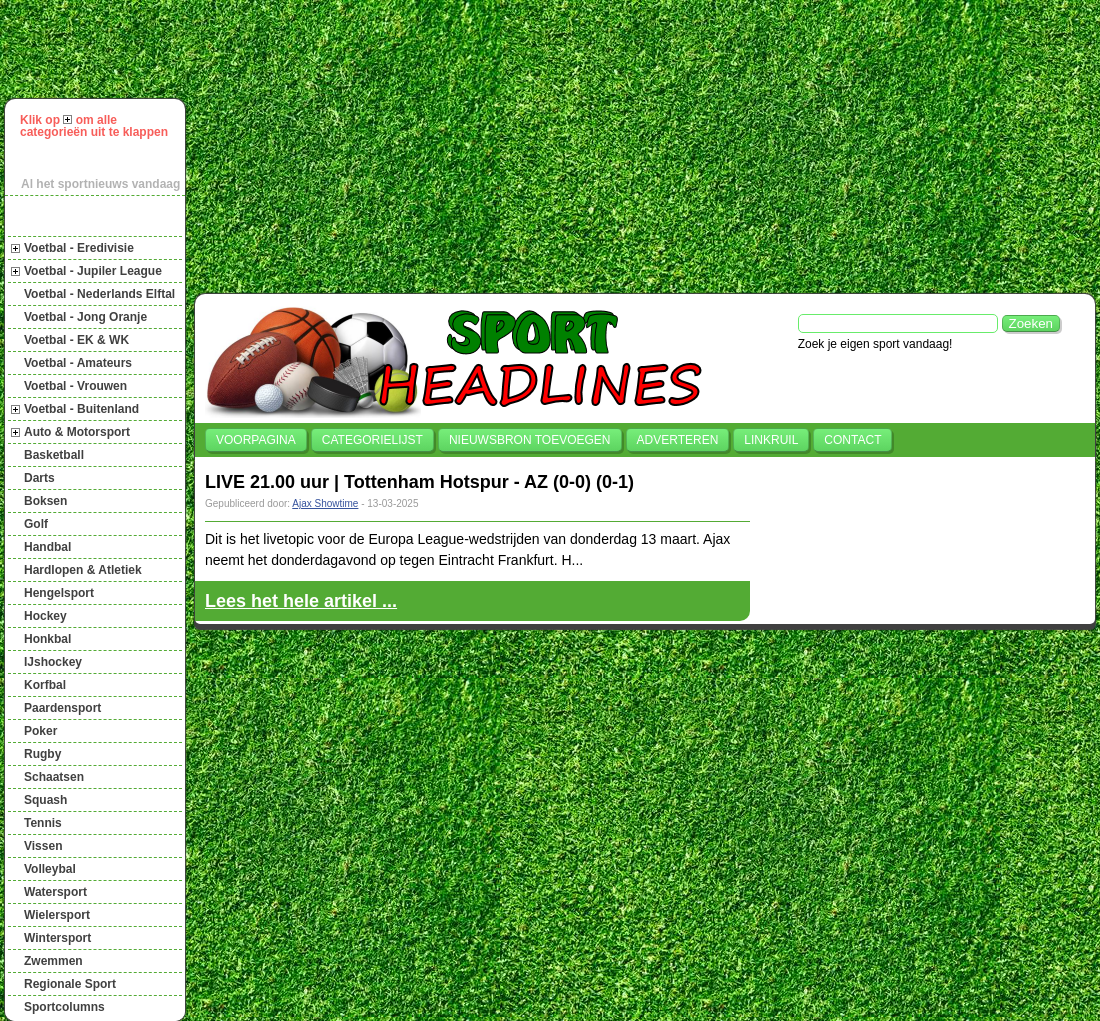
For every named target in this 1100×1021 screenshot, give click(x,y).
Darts (39, 478)
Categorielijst (372, 440)
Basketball (54, 455)
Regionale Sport (70, 984)
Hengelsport (59, 593)
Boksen (45, 501)
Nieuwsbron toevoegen (530, 440)
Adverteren (678, 440)
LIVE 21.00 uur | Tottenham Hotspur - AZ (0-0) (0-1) (419, 482)
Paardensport (62, 708)
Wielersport (57, 915)
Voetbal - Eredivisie (79, 248)
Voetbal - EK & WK (76, 340)
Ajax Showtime (325, 503)
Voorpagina (256, 440)
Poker (40, 731)
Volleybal (50, 869)
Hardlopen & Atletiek (83, 570)
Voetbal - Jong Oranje (85, 317)
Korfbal (45, 685)
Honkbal (47, 639)
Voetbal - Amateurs (78, 363)
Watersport (55, 892)
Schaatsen (54, 777)
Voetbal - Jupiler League (93, 271)
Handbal (47, 547)
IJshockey (53, 662)
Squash (45, 800)
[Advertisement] (526, 144)
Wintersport (57, 938)
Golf (36, 524)
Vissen (43, 846)
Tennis (43, 823)
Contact (852, 440)
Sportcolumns (64, 1007)
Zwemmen (53, 961)
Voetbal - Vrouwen (75, 386)
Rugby (42, 754)
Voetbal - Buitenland (81, 409)
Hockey (45, 616)
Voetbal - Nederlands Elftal (99, 294)
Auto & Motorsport (77, 432)
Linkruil (771, 440)
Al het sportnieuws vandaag (100, 184)
